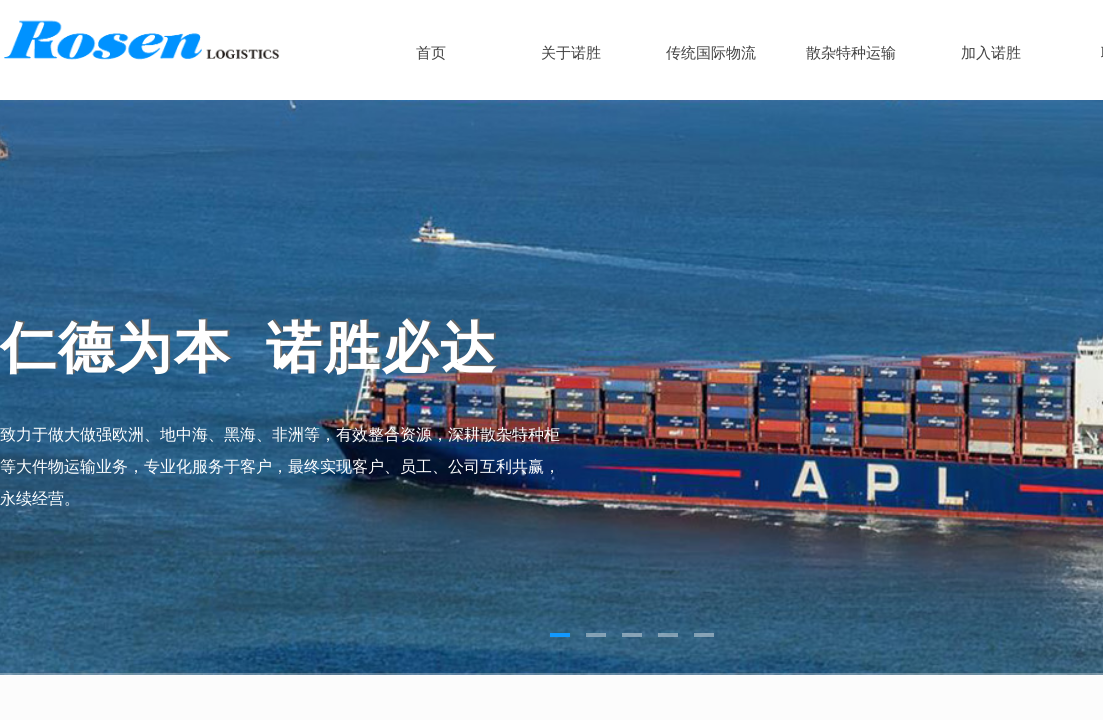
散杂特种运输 (851, 53)
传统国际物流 (711, 53)
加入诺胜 (991, 53)
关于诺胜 (571, 53)
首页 (431, 53)
